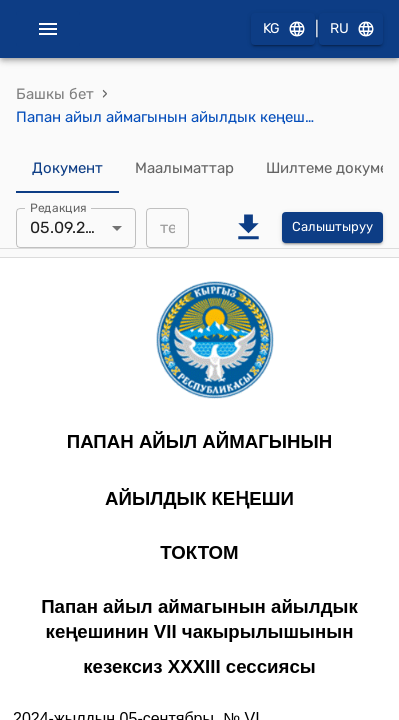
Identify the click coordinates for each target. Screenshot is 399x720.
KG (283, 29)
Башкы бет (55, 94)
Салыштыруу (332, 227)
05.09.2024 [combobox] (72, 227)
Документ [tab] (67, 169)
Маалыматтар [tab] (184, 169)
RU (351, 29)
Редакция (58, 207)
